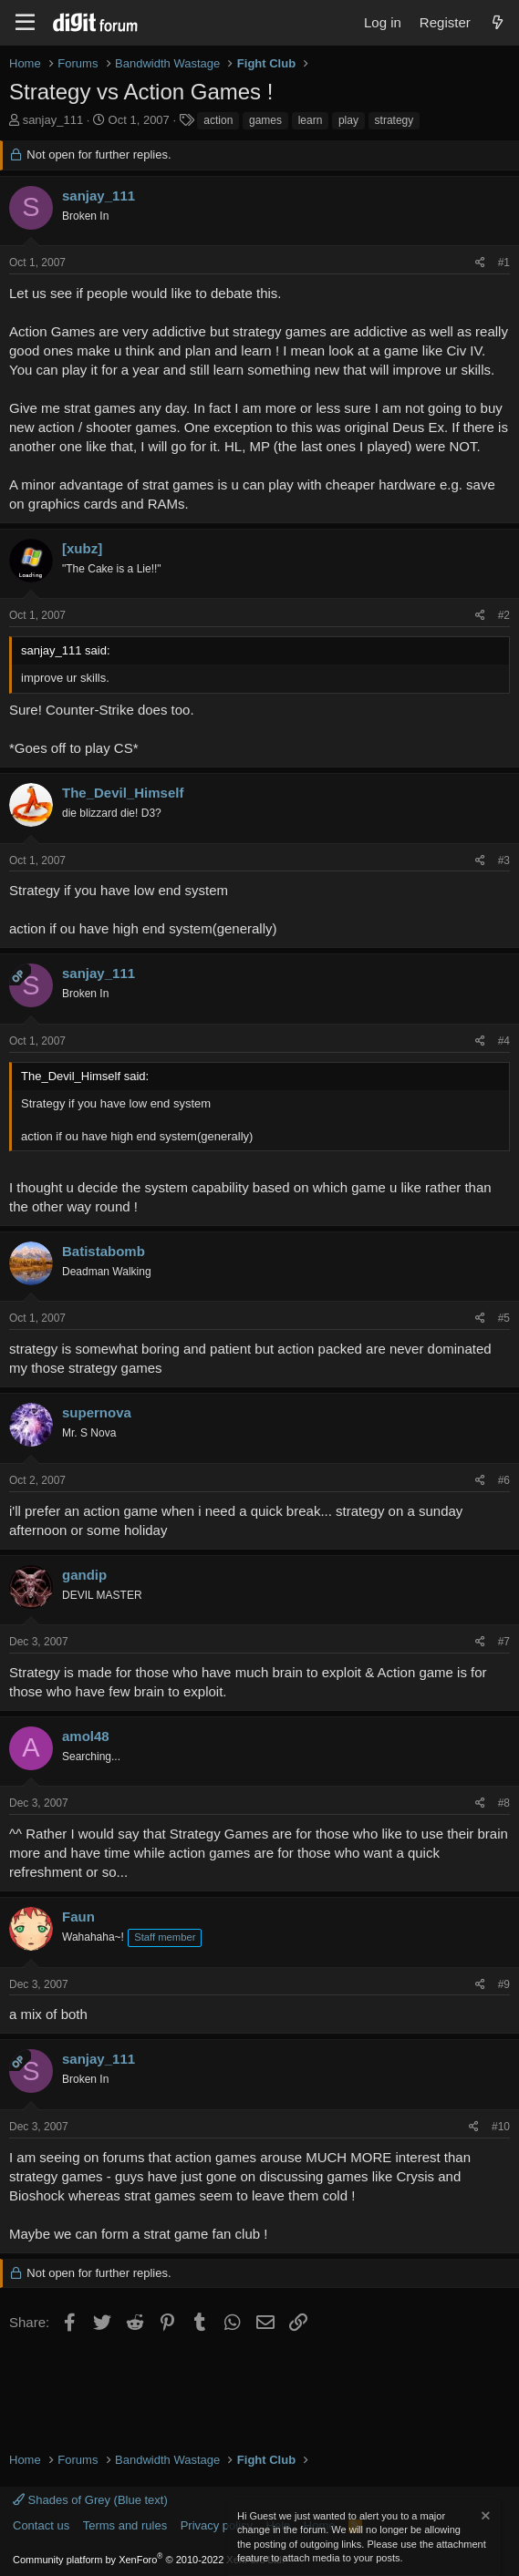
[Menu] (25, 23)
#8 (504, 1803)
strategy (394, 120)
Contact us (41, 2525)
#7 (504, 1641)
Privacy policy (217, 2525)
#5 (504, 1318)
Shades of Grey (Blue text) (90, 2500)
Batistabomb (103, 1251)
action (218, 120)
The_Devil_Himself (122, 792)
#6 (504, 1480)
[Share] (480, 262)
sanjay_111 (53, 120)
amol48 (85, 1736)
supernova (96, 1412)
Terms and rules (125, 2525)
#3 (504, 860)
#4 (504, 1041)
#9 (504, 1984)
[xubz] (82, 548)
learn (310, 120)
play (348, 120)
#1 (504, 262)
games (265, 120)
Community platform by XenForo (149, 2559)
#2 (504, 615)
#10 (501, 2126)
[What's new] (497, 22)
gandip (84, 1574)
